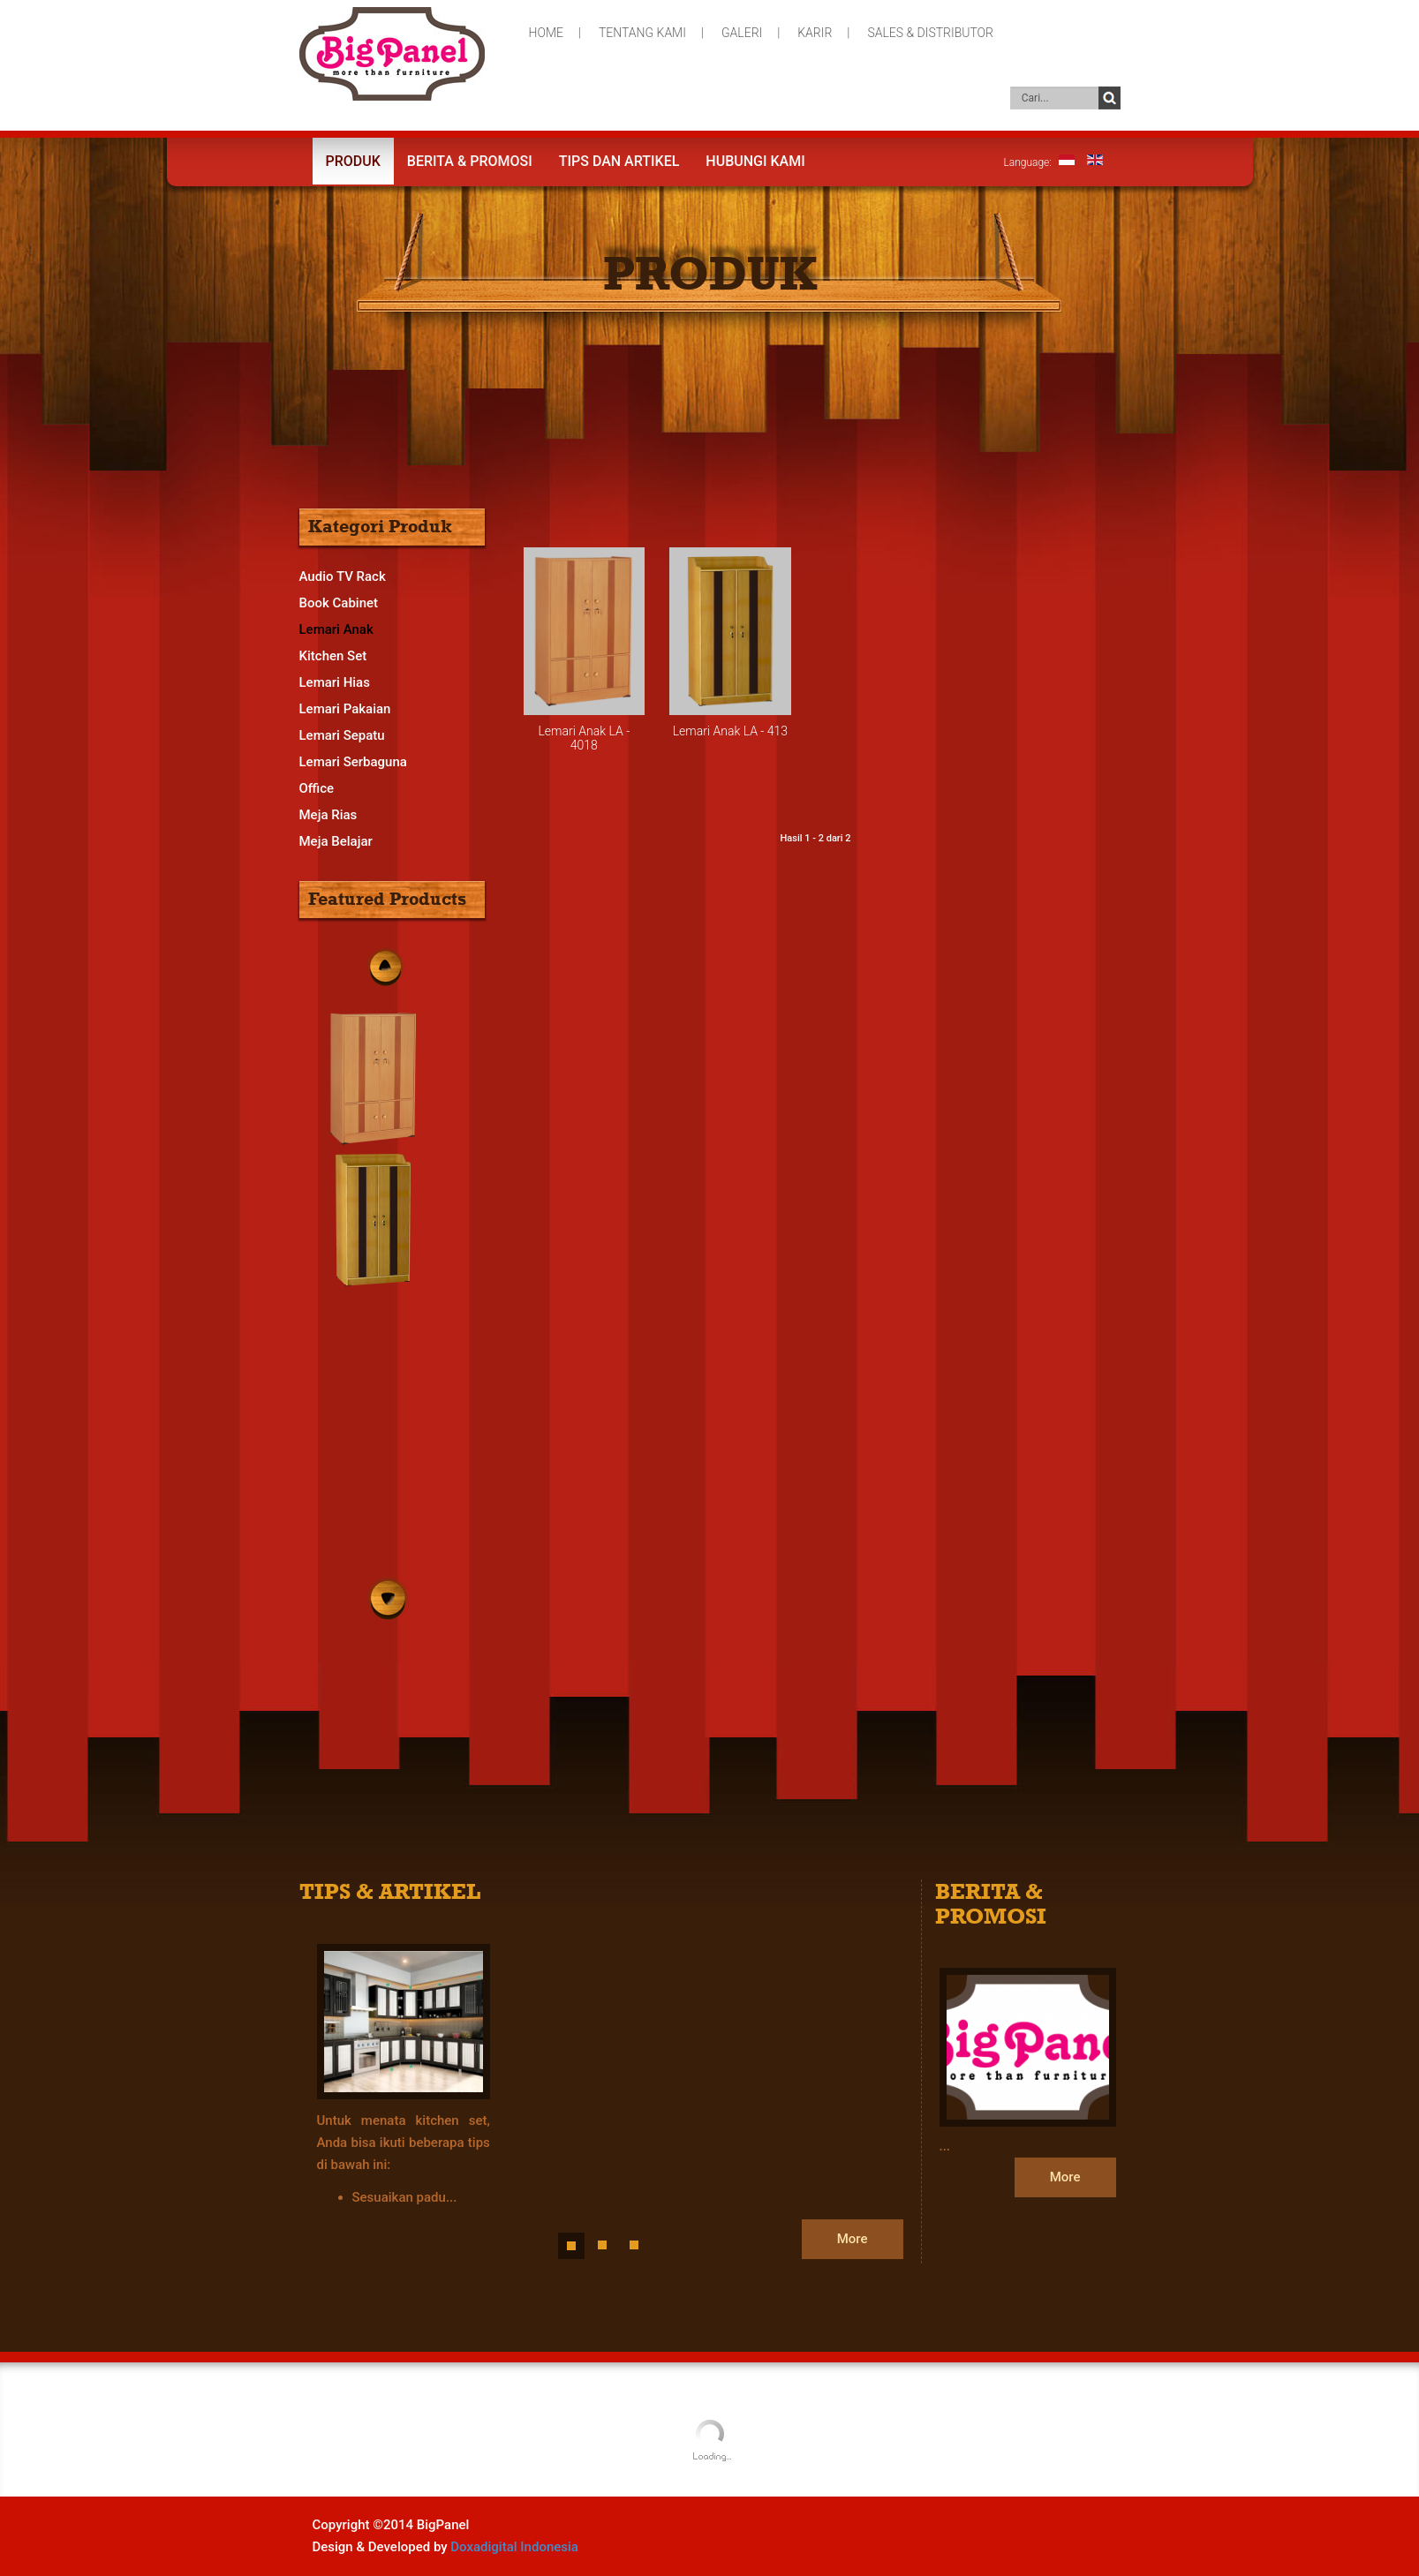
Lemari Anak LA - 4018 (584, 738)
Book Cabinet (339, 603)
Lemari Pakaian (345, 709)
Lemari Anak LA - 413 (730, 731)
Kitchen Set (333, 656)
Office (317, 788)
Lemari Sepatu (342, 735)
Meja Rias (328, 815)
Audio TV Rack (342, 576)
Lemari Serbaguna (353, 762)
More (852, 2239)
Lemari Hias (334, 682)
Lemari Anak (336, 629)
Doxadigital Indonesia (514, 2547)
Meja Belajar (336, 841)
